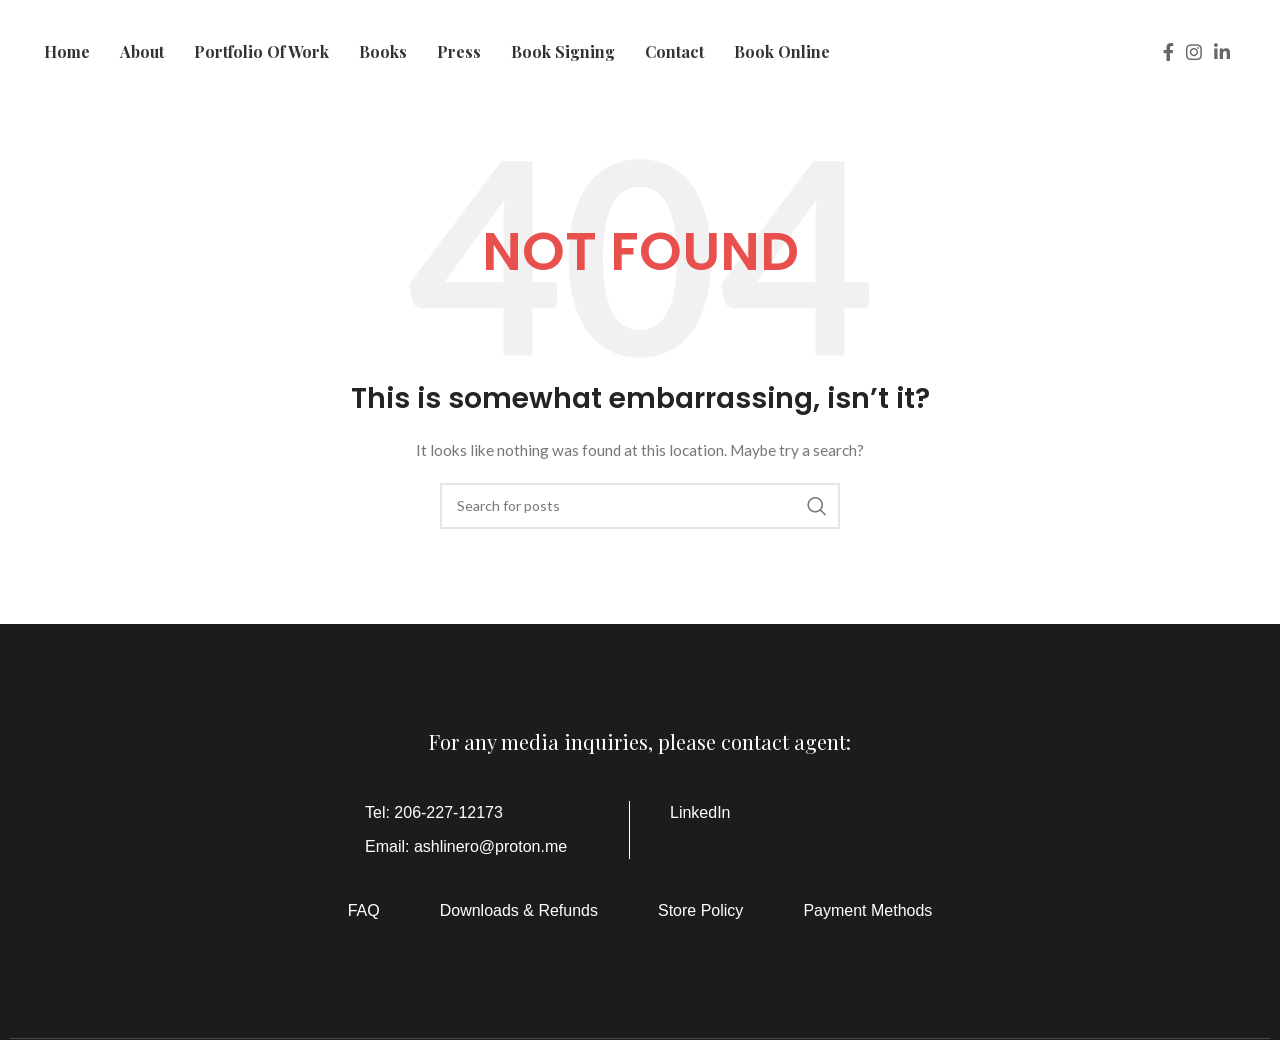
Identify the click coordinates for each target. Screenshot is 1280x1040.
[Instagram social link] (1194, 52)
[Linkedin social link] (1222, 52)
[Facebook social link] (1168, 52)
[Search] (640, 506)
